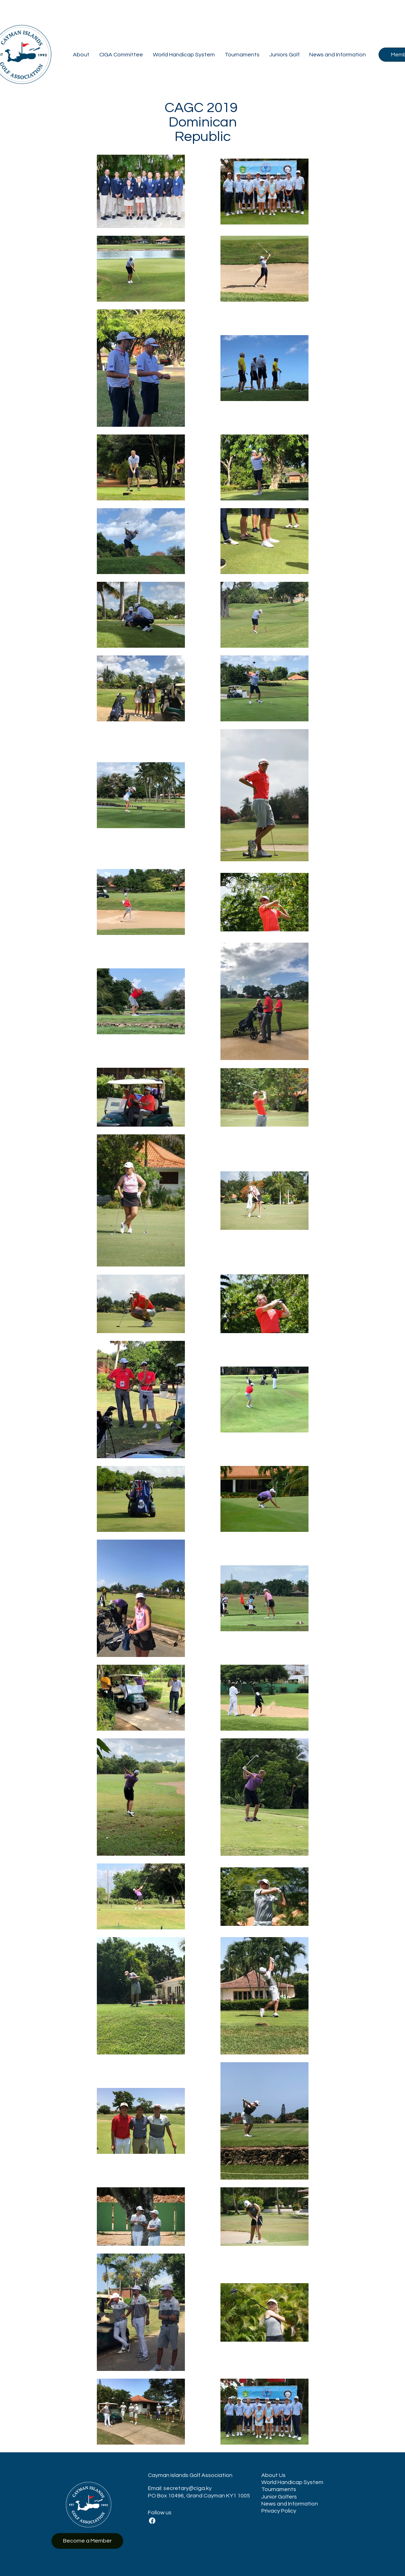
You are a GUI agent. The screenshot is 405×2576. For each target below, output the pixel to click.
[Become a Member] (87, 2541)
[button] (81, 55)
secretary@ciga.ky (187, 2488)
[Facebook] (152, 2520)
